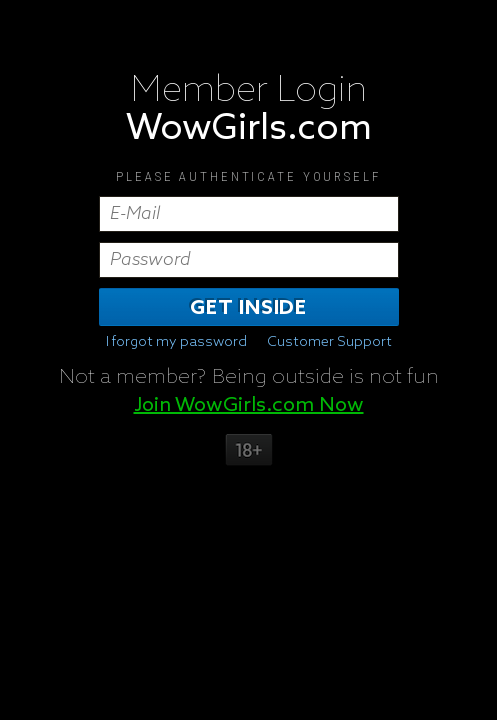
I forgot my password (176, 342)
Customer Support (329, 342)
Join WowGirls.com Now (249, 405)
